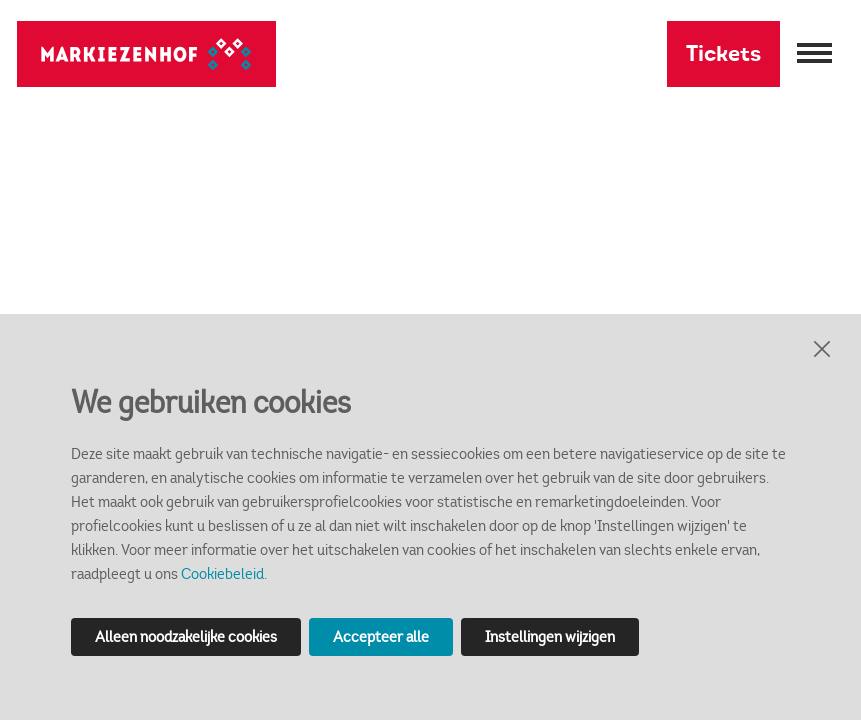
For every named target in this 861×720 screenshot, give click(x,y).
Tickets (723, 53)
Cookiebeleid (222, 573)
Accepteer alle (381, 636)
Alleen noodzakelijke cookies (186, 636)
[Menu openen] (812, 54)
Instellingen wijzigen (550, 636)
